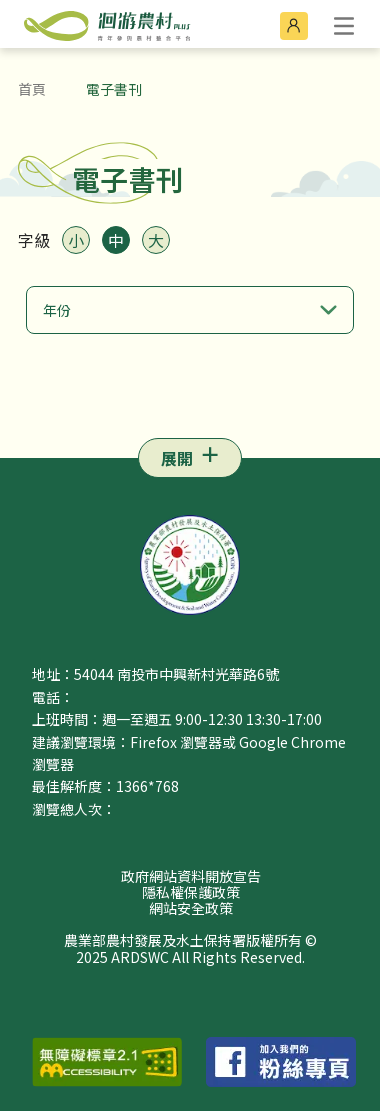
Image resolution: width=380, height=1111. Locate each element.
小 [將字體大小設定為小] (76, 240)
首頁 (32, 89)
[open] (344, 26)
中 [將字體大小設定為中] (116, 240)
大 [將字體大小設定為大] (156, 240)
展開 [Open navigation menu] (177, 458)
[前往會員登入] (294, 26)
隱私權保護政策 (191, 892)
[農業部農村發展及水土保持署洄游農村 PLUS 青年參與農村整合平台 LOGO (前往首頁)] (95, 24)
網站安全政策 (191, 908)
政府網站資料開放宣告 (191, 876)
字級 (34, 240)
